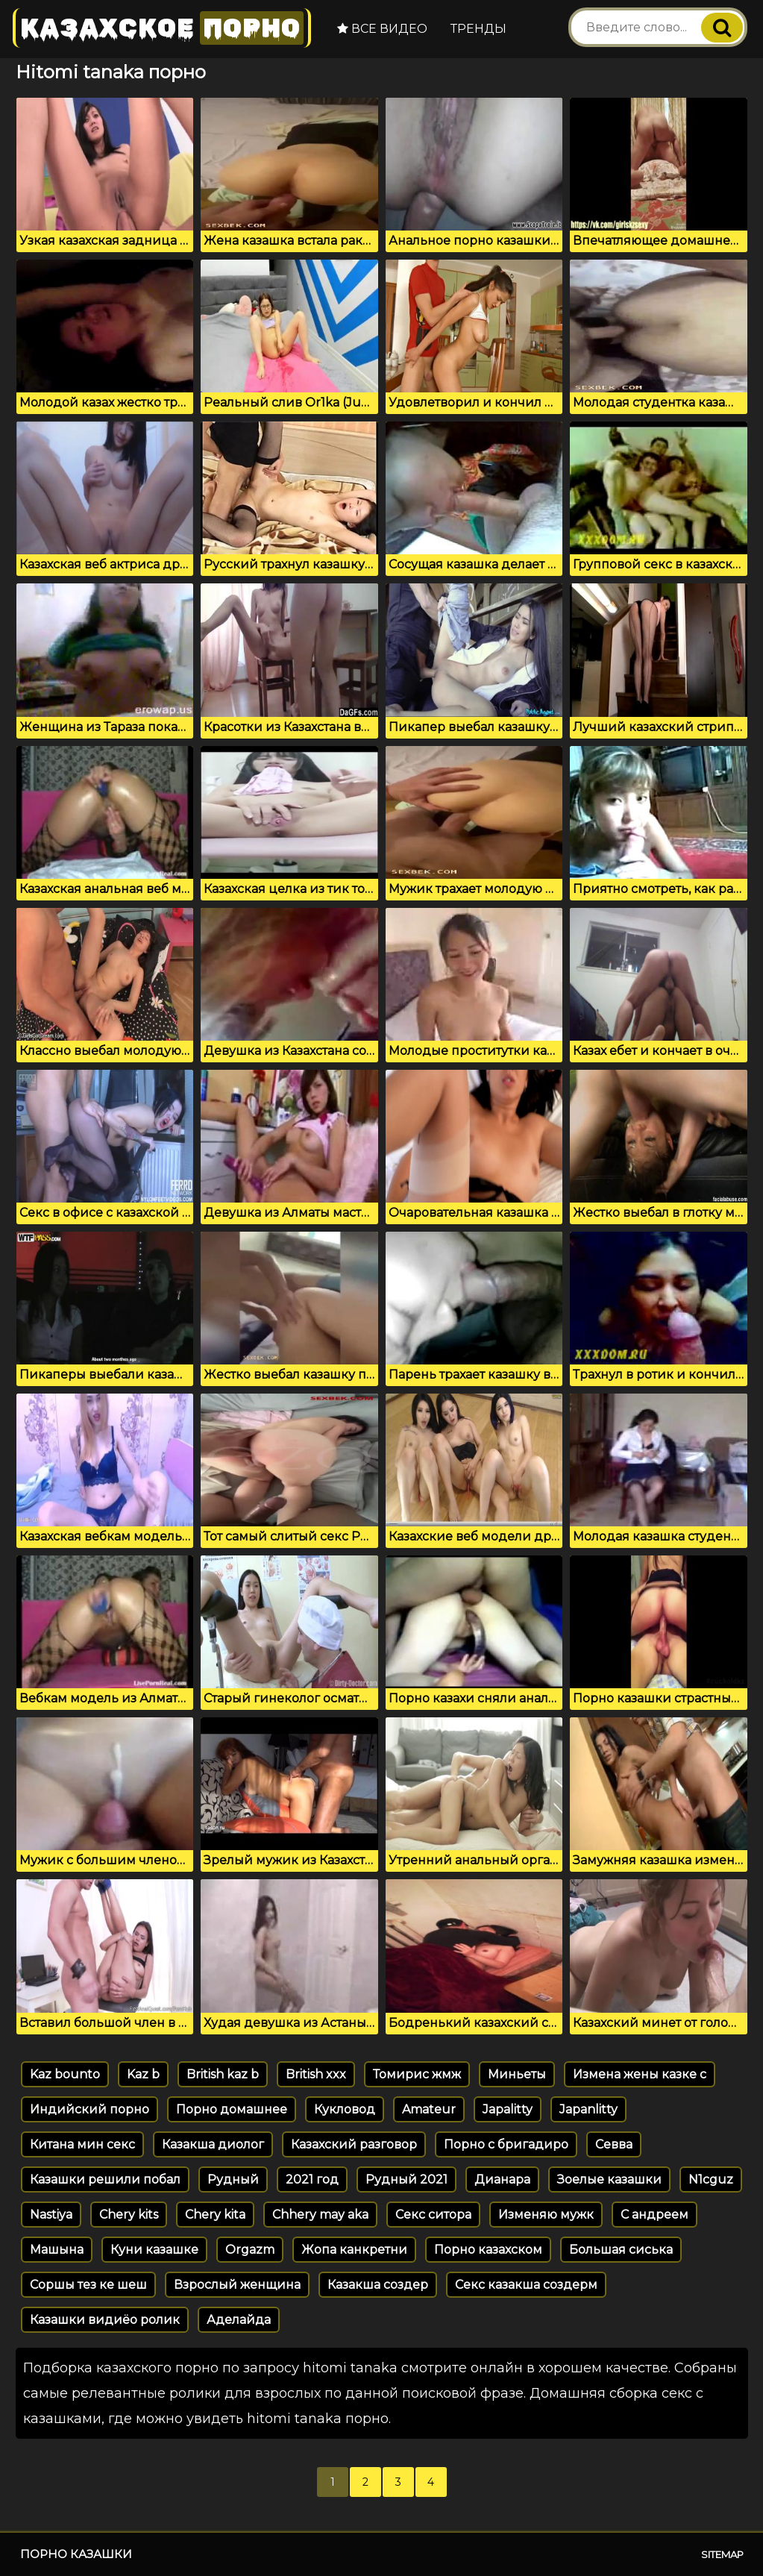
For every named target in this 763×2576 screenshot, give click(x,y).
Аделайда (239, 2320)
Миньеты (517, 2074)
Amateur (429, 2109)
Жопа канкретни (354, 2250)
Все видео (382, 29)
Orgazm (249, 2250)
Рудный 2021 (406, 2179)
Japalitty (508, 2109)
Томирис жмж (417, 2074)
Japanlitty (588, 2109)
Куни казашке (154, 2250)
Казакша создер (377, 2285)
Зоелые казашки (609, 2179)
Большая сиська (621, 2250)
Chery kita (215, 2214)
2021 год (312, 2179)
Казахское (162, 28)
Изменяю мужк (546, 2214)
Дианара (502, 2179)
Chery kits (128, 2214)
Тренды (478, 29)
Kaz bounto (65, 2074)
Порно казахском (488, 2250)
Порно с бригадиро (506, 2144)
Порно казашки (76, 2554)
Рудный (233, 2179)
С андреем (654, 2214)
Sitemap (722, 2554)
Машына (57, 2250)
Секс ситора (433, 2214)
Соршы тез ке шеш (88, 2285)
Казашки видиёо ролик (105, 2320)
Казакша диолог (213, 2144)
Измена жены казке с (639, 2074)
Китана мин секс (82, 2144)
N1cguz (710, 2179)
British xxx (316, 2074)
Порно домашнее (231, 2109)
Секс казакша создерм (526, 2285)
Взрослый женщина (237, 2285)
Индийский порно (89, 2109)
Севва (613, 2144)
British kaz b (222, 2074)
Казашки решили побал (105, 2179)
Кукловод (344, 2109)
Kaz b (143, 2074)
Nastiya (51, 2214)
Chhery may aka (320, 2214)
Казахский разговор (354, 2144)
